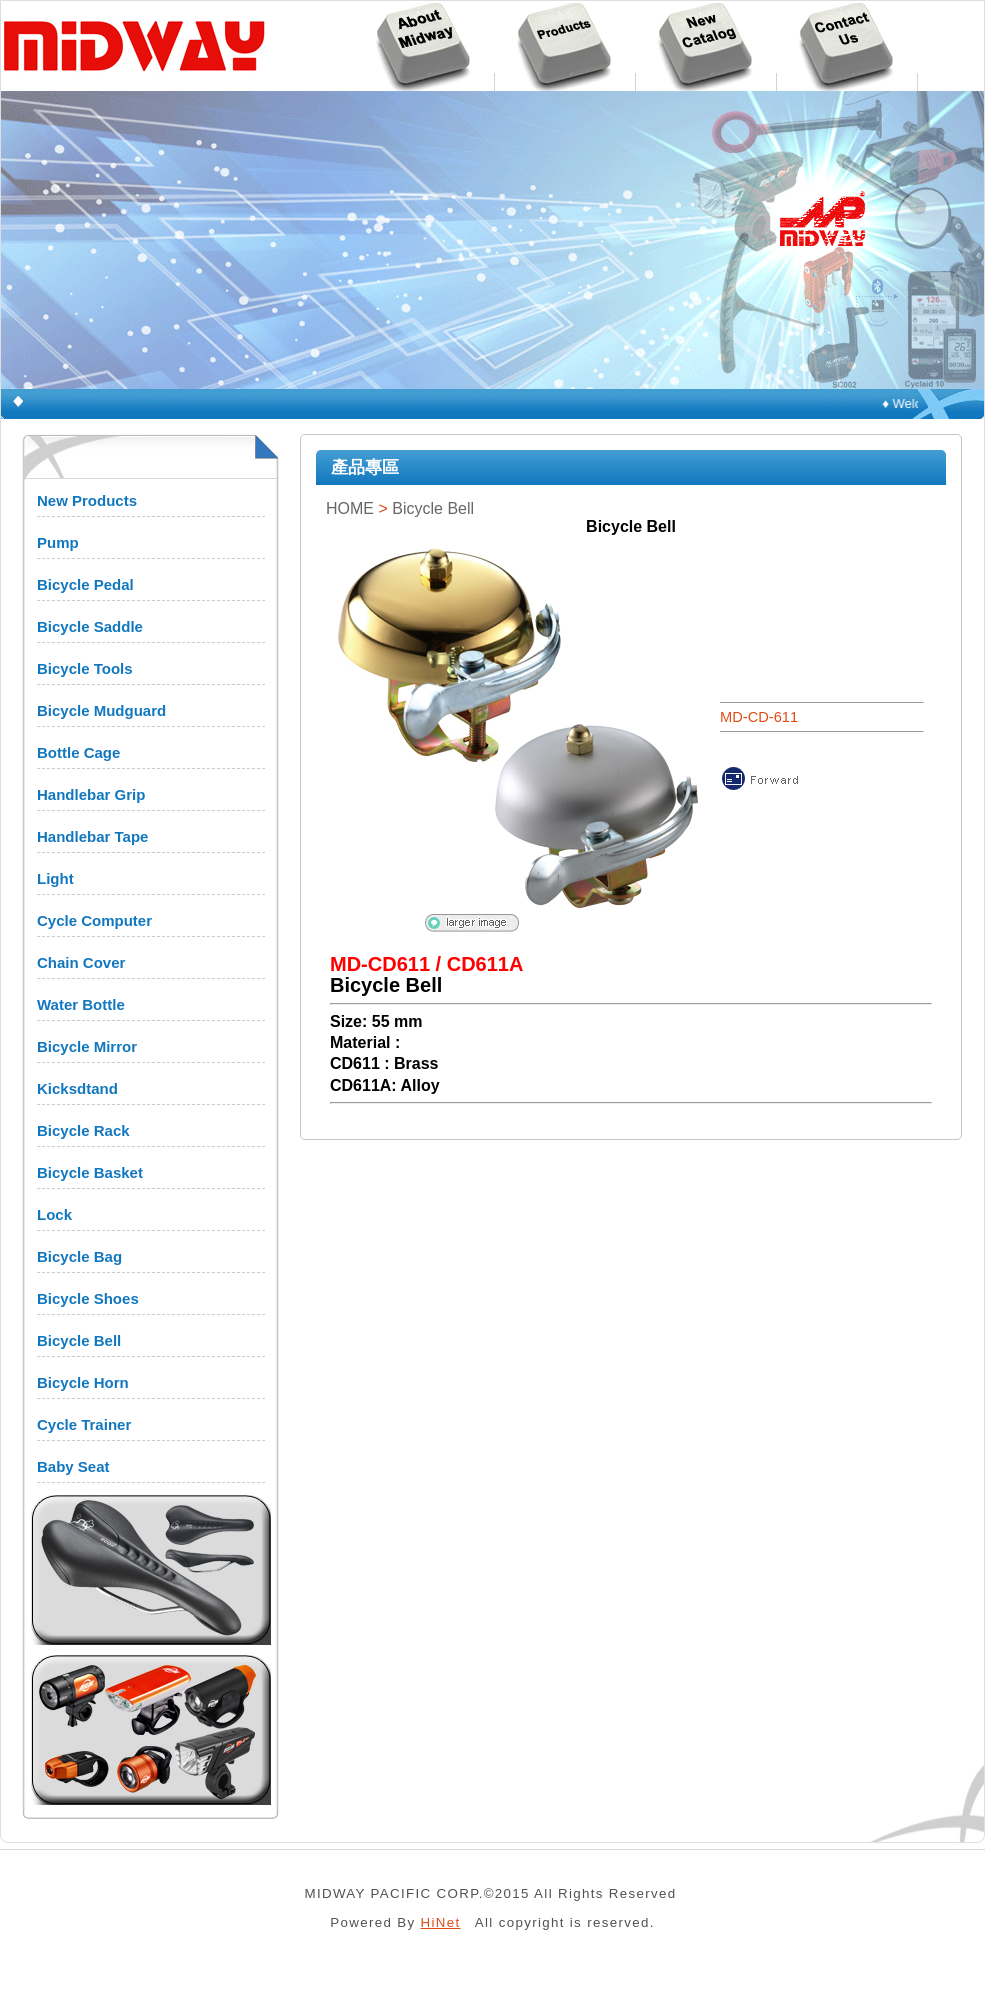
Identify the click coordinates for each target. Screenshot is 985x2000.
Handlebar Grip (91, 794)
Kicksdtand (77, 1088)
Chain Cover (81, 962)
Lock (54, 1214)
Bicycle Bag (79, 1256)
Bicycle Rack (83, 1130)
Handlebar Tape (92, 836)
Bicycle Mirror (87, 1046)
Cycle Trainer (84, 1424)
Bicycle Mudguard (101, 710)
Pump (58, 542)
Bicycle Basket (90, 1172)
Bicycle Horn (83, 1382)
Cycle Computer (94, 920)
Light (55, 878)
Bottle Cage (78, 752)
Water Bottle (81, 1004)
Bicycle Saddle (90, 626)
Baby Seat (73, 1466)
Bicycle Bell (79, 1340)
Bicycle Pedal (85, 584)
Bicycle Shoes (88, 1298)
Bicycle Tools (85, 668)
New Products (87, 500)
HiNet (441, 1922)
